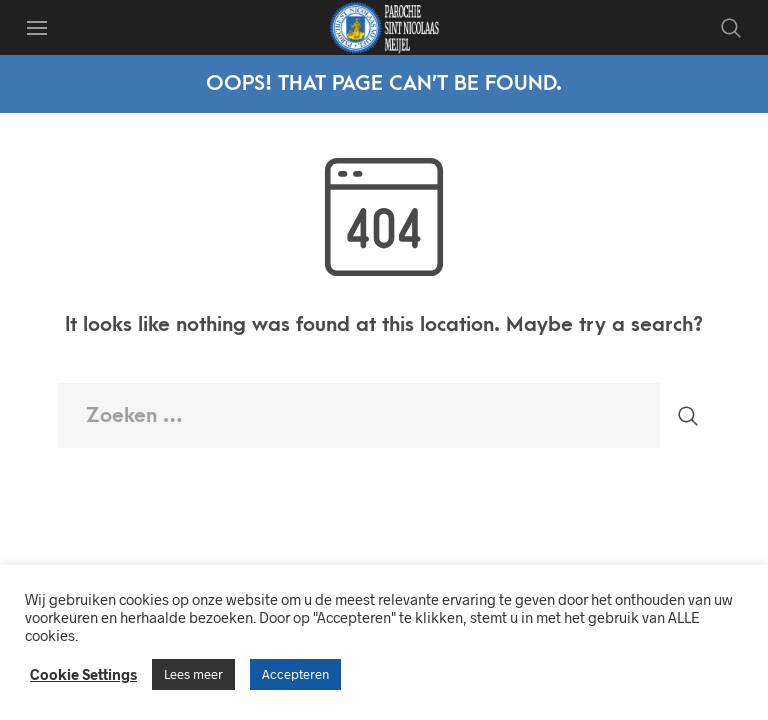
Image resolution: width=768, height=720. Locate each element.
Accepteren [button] (295, 674)
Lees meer (193, 674)
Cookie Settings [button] (83, 674)
